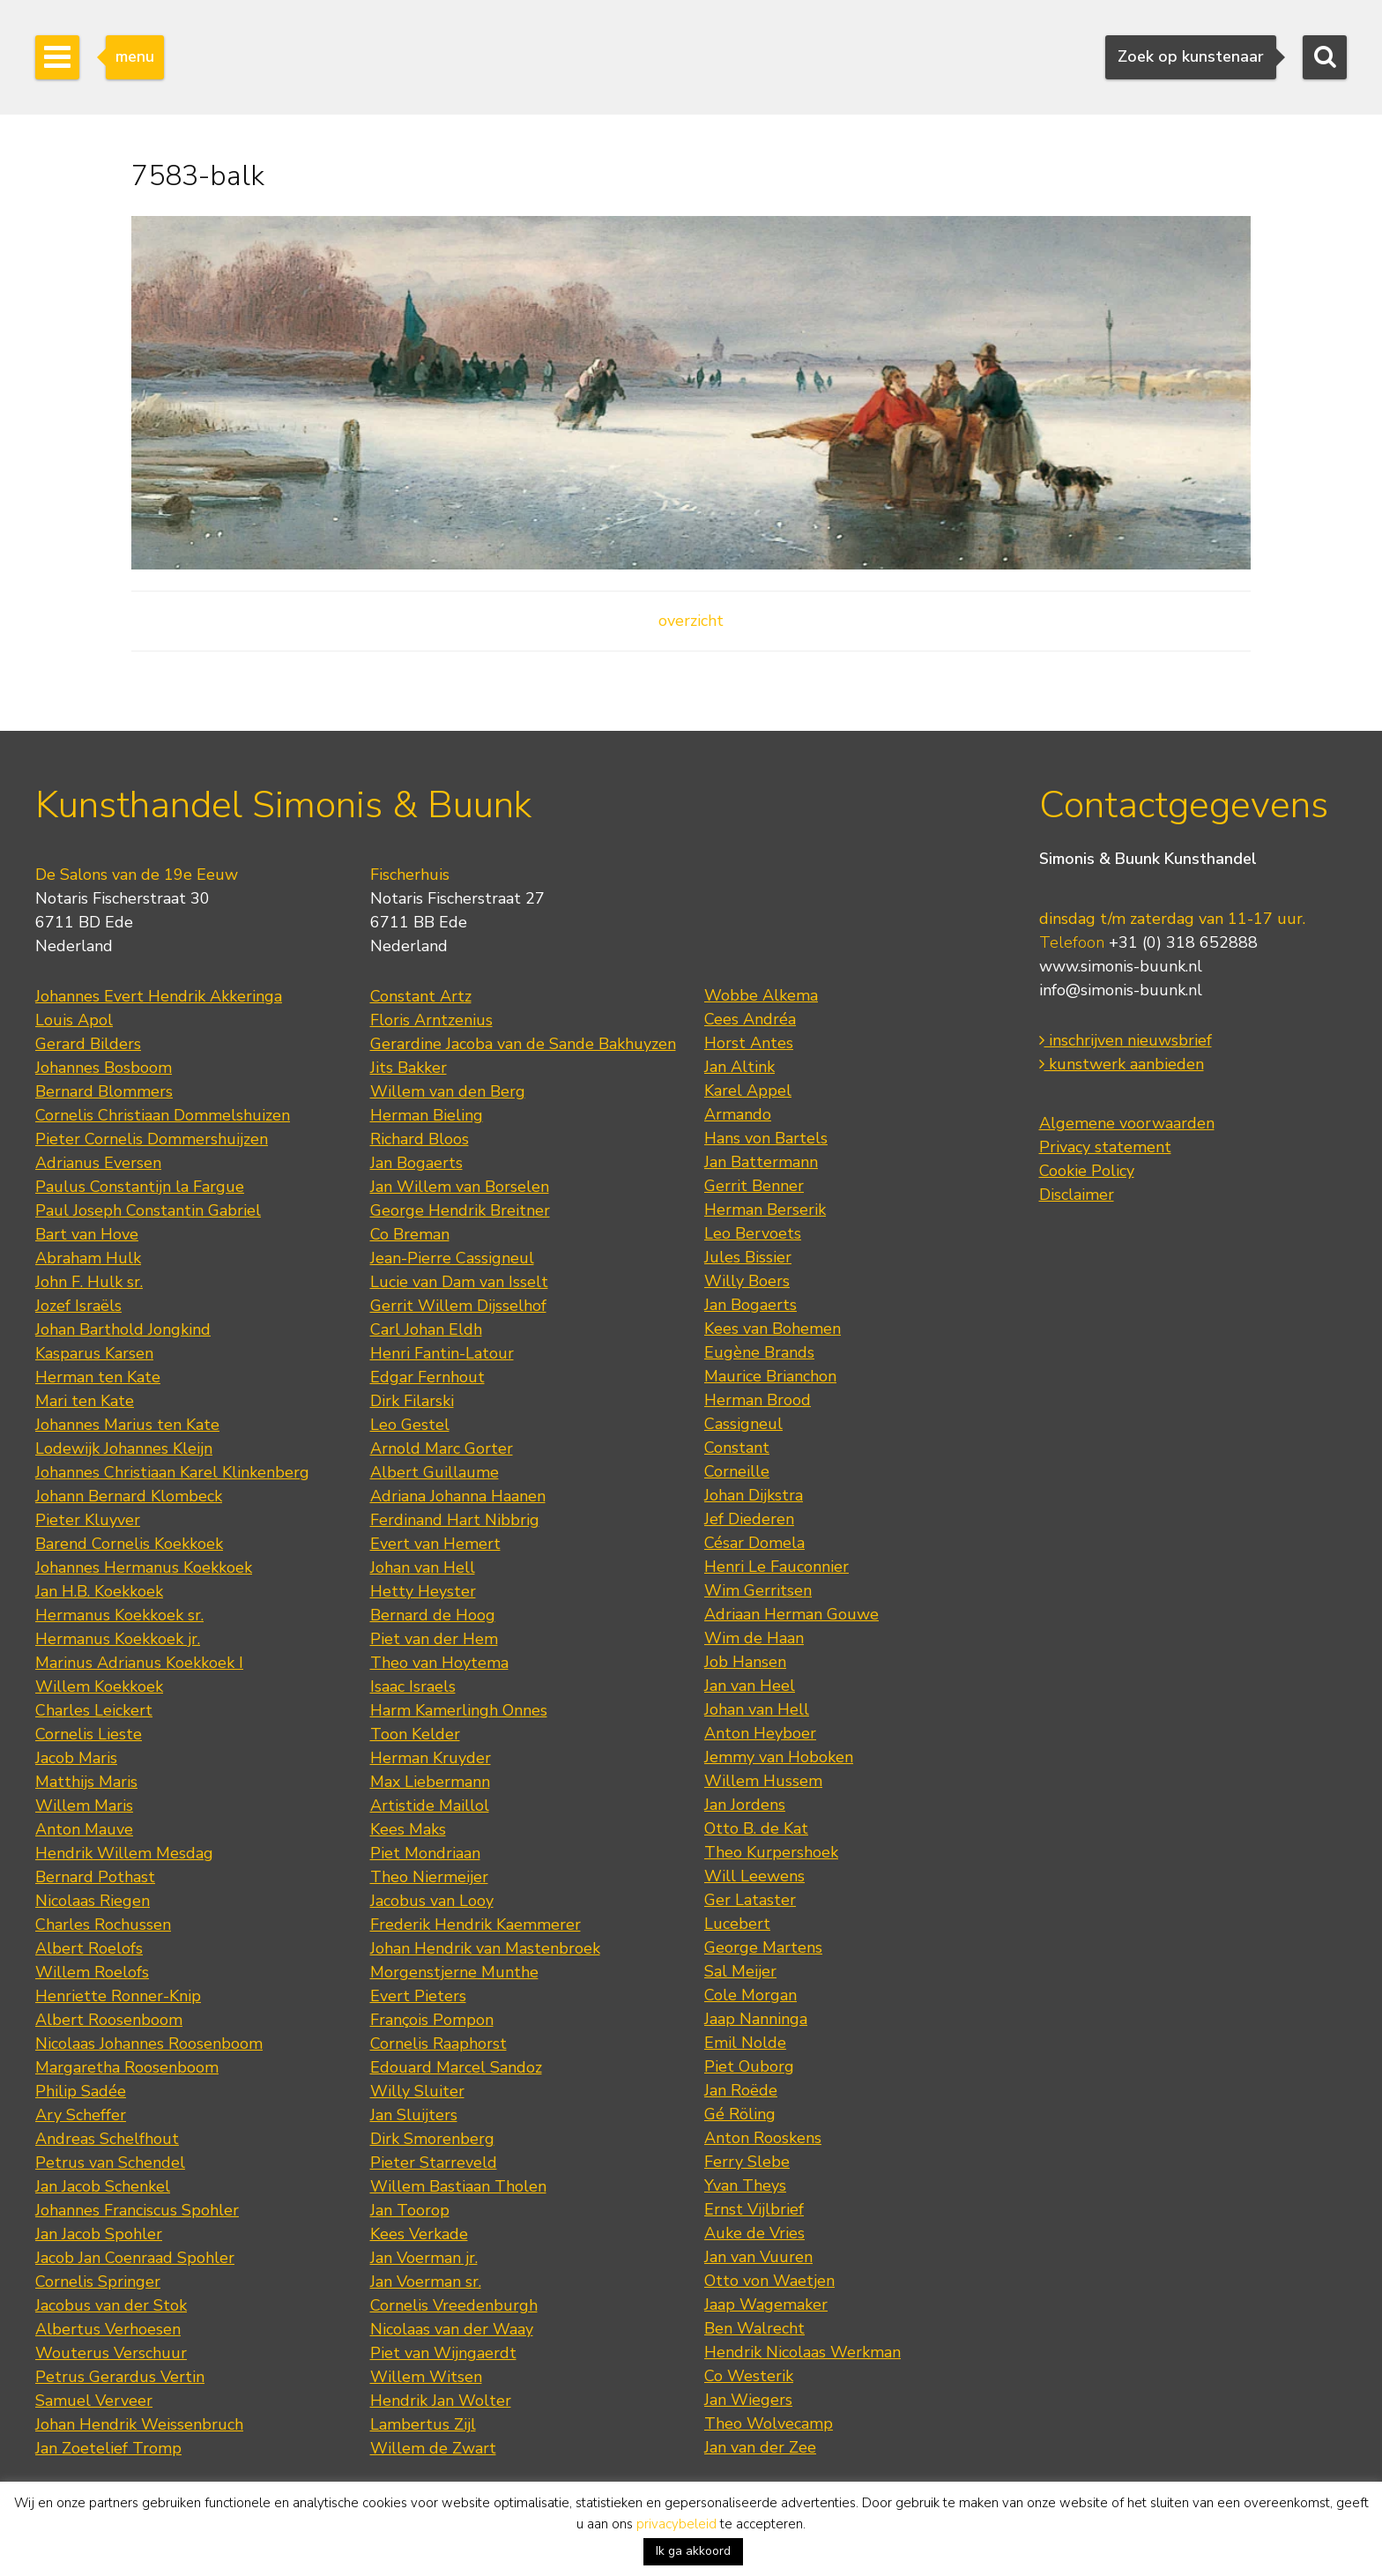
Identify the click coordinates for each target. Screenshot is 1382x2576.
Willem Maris (84, 1805)
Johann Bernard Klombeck (128, 1496)
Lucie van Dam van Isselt (459, 1281)
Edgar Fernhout (427, 1377)
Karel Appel (747, 1090)
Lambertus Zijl (423, 2424)
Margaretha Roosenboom (127, 2067)
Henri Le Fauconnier (776, 1566)
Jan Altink (739, 1066)
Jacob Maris (76, 1757)
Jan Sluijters (413, 2115)
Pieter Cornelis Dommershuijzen (151, 1139)
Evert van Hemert (435, 1543)
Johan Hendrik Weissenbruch (139, 2424)
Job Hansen (745, 1661)
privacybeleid (676, 2524)
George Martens (763, 1947)
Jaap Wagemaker (766, 2304)
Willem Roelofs (92, 1972)
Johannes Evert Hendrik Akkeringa (158, 996)
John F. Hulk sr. (89, 1281)
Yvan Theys (745, 2185)
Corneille (736, 1471)
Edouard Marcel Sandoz (456, 2067)
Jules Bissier (747, 1257)
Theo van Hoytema (439, 1662)
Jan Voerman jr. (424, 2257)
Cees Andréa (750, 1019)
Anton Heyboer (760, 1733)
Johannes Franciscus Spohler (137, 2210)
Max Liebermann (430, 1781)
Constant (736, 1447)
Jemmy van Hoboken (778, 1757)
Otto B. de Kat (756, 1828)
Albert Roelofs (89, 1948)
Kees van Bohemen (772, 1328)
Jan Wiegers (748, 2399)
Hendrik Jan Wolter (440, 2400)
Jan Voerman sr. (425, 2281)
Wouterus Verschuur (111, 2353)
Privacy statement (1105, 1147)
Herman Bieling (426, 1115)
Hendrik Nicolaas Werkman (802, 2352)
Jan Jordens (744, 1804)
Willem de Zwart (433, 2448)
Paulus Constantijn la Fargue (139, 1186)
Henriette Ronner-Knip (118, 1995)
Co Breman (410, 1234)
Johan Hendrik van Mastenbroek (485, 1948)
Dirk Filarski (412, 1400)
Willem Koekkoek (99, 1686)
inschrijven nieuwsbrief (1125, 1040)
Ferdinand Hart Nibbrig (454, 1519)
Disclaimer (1076, 1194)
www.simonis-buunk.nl (1120, 966)
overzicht (691, 620)
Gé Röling (740, 2114)
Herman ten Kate (97, 1377)
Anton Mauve (84, 1829)
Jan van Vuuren (758, 2256)
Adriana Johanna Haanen (458, 1496)
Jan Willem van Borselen (459, 1186)
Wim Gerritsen (758, 1590)
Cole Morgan (750, 1995)
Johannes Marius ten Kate (127, 1424)
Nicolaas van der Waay (451, 2329)
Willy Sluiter (417, 2091)
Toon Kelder (415, 1734)
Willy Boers (747, 1281)
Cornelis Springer (97, 2281)
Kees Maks (408, 1829)
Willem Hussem (763, 1780)
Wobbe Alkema (761, 995)
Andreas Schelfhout (107, 2138)
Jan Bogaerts (416, 1162)
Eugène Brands (759, 1352)
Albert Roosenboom (108, 2019)
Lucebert (737, 1923)
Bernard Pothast (95, 1876)
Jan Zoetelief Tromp (108, 2448)
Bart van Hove (86, 1234)
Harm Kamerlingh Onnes (458, 1710)
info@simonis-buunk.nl (1120, 990)
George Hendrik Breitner (460, 1210)
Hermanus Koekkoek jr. (117, 1638)
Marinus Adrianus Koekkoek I (139, 1662)
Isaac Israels (413, 1686)
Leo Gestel (410, 1424)
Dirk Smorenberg (432, 2138)
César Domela (754, 1542)
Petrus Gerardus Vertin (119, 2376)
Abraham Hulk (88, 1258)
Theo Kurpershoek (771, 1852)
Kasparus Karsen (94, 1353)
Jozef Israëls (78, 1305)
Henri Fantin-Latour (442, 1353)
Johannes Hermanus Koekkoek (143, 1567)
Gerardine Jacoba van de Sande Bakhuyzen (523, 1043)
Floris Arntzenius (431, 1020)
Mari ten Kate (84, 1400)
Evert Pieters (418, 1995)
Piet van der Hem (434, 1638)
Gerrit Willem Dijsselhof (458, 1305)
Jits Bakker (408, 1067)
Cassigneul (743, 1423)
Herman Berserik (765, 1209)
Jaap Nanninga (755, 2018)
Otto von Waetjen (769, 2280)
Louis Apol (74, 1020)
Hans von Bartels (766, 1138)
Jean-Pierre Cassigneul (452, 1258)
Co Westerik (748, 2375)
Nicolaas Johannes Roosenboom (149, 2043)
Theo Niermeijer (429, 1876)
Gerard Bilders (88, 1043)
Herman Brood (757, 1400)
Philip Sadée (80, 2091)
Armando (737, 1114)
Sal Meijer (740, 1971)
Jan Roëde (740, 2090)
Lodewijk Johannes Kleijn (123, 1448)
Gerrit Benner (754, 1185)
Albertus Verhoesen (108, 2329)
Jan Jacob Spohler (98, 2234)
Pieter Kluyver (87, 1519)
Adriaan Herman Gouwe (791, 1614)
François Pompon (432, 2019)
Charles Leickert (93, 1710)
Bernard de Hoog (432, 1615)
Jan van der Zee (760, 2447)
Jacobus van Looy (432, 1900)
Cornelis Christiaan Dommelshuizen (162, 1115)
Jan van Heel (749, 1685)
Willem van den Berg (447, 1091)
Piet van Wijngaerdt (443, 2353)
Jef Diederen (749, 1519)
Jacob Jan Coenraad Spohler (134, 2257)
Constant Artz (421, 996)
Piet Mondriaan (425, 1853)
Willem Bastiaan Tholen (458, 2186)
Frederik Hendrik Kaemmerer (475, 1924)
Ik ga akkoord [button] (693, 2550)
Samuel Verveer (93, 2400)
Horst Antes (748, 1042)
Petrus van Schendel (110, 2162)
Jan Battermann (761, 1162)
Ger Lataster (750, 1899)
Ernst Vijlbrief (754, 2209)
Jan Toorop (410, 2210)
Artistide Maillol (429, 1805)
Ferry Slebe (747, 2161)
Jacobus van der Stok (111, 2305)
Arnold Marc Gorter (441, 1448)
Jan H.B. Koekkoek (99, 1591)
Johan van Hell (422, 1567)
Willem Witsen (426, 2376)
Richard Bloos (419, 1139)
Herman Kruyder (430, 1757)
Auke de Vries (754, 2233)
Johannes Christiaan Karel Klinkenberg (172, 1472)
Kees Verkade (419, 2234)
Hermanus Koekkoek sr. (119, 1615)
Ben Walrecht (754, 2328)
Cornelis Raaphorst (438, 2043)
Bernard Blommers (104, 1091)
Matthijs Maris (86, 1781)
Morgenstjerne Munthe (454, 1972)
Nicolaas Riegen (92, 1900)
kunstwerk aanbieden (1121, 1064)
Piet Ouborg (749, 2066)
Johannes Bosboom (103, 1067)
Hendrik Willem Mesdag (124, 1853)
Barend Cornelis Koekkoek (129, 1543)
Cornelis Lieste (88, 1734)
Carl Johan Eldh (426, 1329)
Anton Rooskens (762, 2137)
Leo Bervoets (752, 1233)
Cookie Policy (1086, 1170)
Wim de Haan (754, 1638)
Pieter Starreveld (433, 2162)
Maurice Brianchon (770, 1376)
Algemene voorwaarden (1127, 1123)
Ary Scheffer (80, 2115)
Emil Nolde (745, 2042)
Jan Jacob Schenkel (102, 2186)
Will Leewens (754, 1876)
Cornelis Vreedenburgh (454, 2305)
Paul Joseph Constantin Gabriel (148, 1210)
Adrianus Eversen (98, 1162)
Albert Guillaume (434, 1472)
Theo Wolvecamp (768, 2423)
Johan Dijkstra (753, 1495)
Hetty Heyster (423, 1591)
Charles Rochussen (103, 1924)
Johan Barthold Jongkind (123, 1329)
